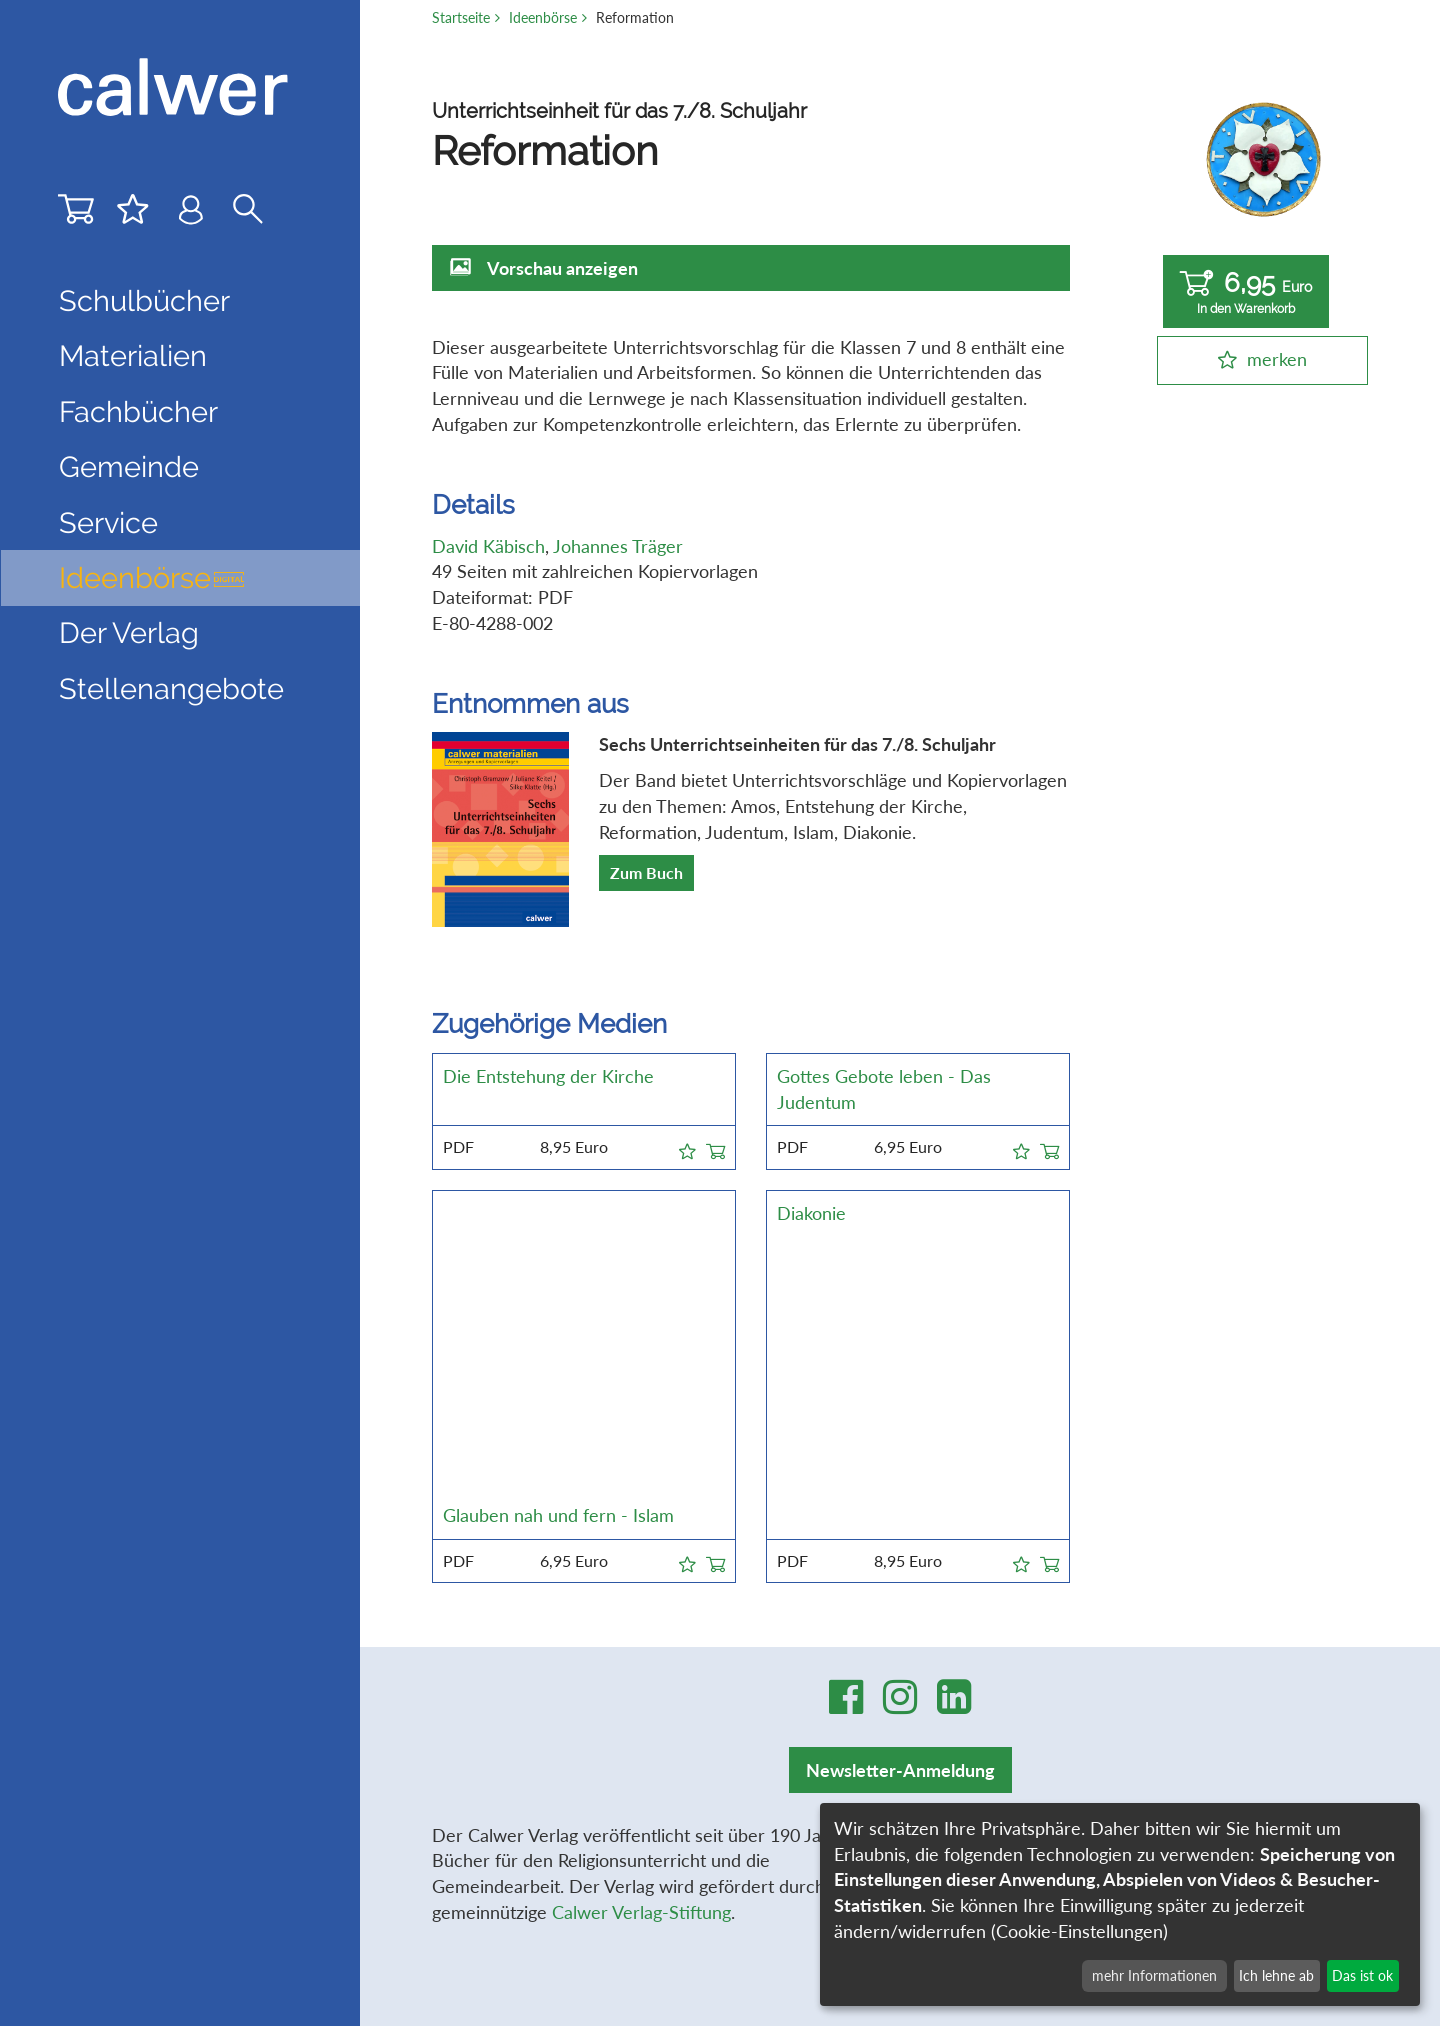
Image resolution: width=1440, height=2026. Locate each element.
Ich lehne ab (1276, 1975)
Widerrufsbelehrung (1035, 1610)
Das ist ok (1362, 1975)
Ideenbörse (152, 578)
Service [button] (108, 523)
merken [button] (1277, 359)
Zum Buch (646, 872)
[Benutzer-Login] (191, 214)
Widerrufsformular (1029, 1636)
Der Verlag (129, 633)
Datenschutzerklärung (1042, 1584)
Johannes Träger (618, 546)
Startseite (461, 17)
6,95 (1246, 292)
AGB (973, 1533)
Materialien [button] (133, 356)
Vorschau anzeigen (562, 268)
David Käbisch (488, 546)
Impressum (999, 1559)
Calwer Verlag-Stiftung (641, 1610)
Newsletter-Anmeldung (900, 1468)
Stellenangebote (171, 689)
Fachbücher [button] (138, 412)
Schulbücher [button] (144, 301)
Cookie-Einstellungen (1038, 1687)
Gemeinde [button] (129, 467)
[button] (687, 1148)
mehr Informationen (1154, 1975)
